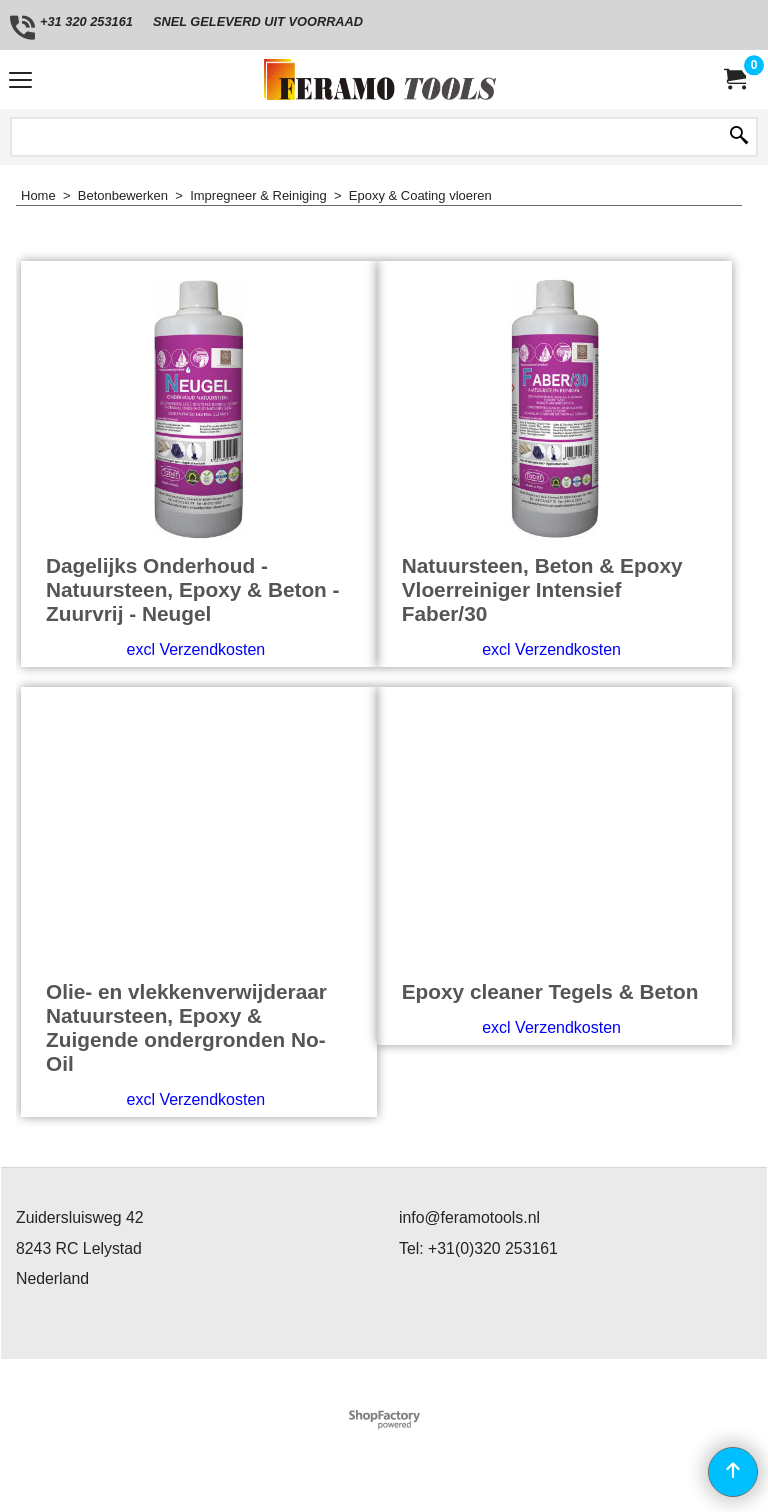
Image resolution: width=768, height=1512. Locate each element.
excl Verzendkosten (195, 649)
